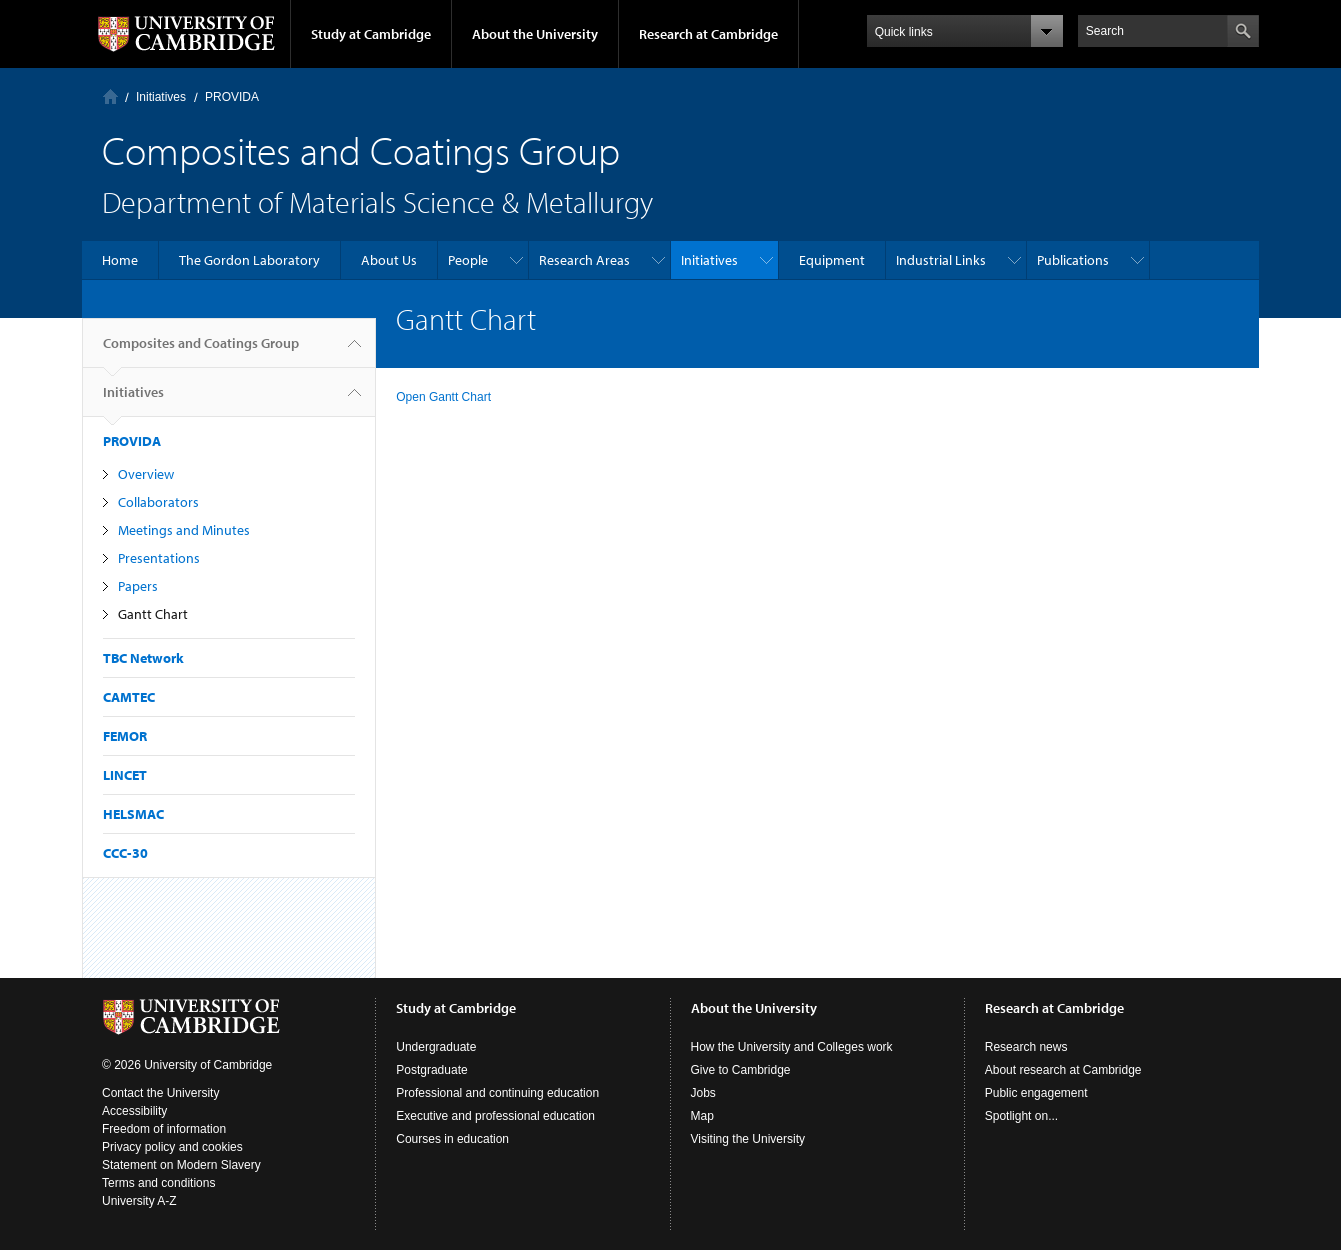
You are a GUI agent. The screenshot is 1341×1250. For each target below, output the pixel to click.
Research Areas (584, 260)
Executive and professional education (495, 1116)
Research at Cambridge (708, 34)
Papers (138, 586)
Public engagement (1036, 1093)
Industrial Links (941, 260)
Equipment (832, 260)
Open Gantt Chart (443, 397)
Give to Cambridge (741, 1070)
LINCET (125, 775)
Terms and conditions (158, 1183)
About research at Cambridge (1063, 1070)
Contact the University (160, 1093)
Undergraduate (436, 1047)
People (468, 260)
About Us (389, 260)
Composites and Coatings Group (201, 351)
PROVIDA (232, 97)
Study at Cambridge (371, 34)
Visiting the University (748, 1139)
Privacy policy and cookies (172, 1147)
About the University (535, 34)
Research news (1026, 1047)
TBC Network (143, 658)
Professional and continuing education (497, 1093)
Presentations (159, 558)
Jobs (703, 1093)
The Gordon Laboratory (249, 260)
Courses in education (452, 1139)
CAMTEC (129, 697)
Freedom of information (164, 1129)
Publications (1073, 260)
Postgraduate (431, 1070)
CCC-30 (125, 853)
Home (110, 96)
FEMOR (125, 736)
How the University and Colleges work (792, 1047)
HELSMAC (133, 814)
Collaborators (158, 502)
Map (702, 1116)
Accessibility (134, 1111)
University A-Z (139, 1201)
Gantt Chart (153, 614)
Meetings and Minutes (184, 530)
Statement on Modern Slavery (181, 1165)
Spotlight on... (1021, 1116)
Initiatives (161, 97)
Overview (146, 474)
